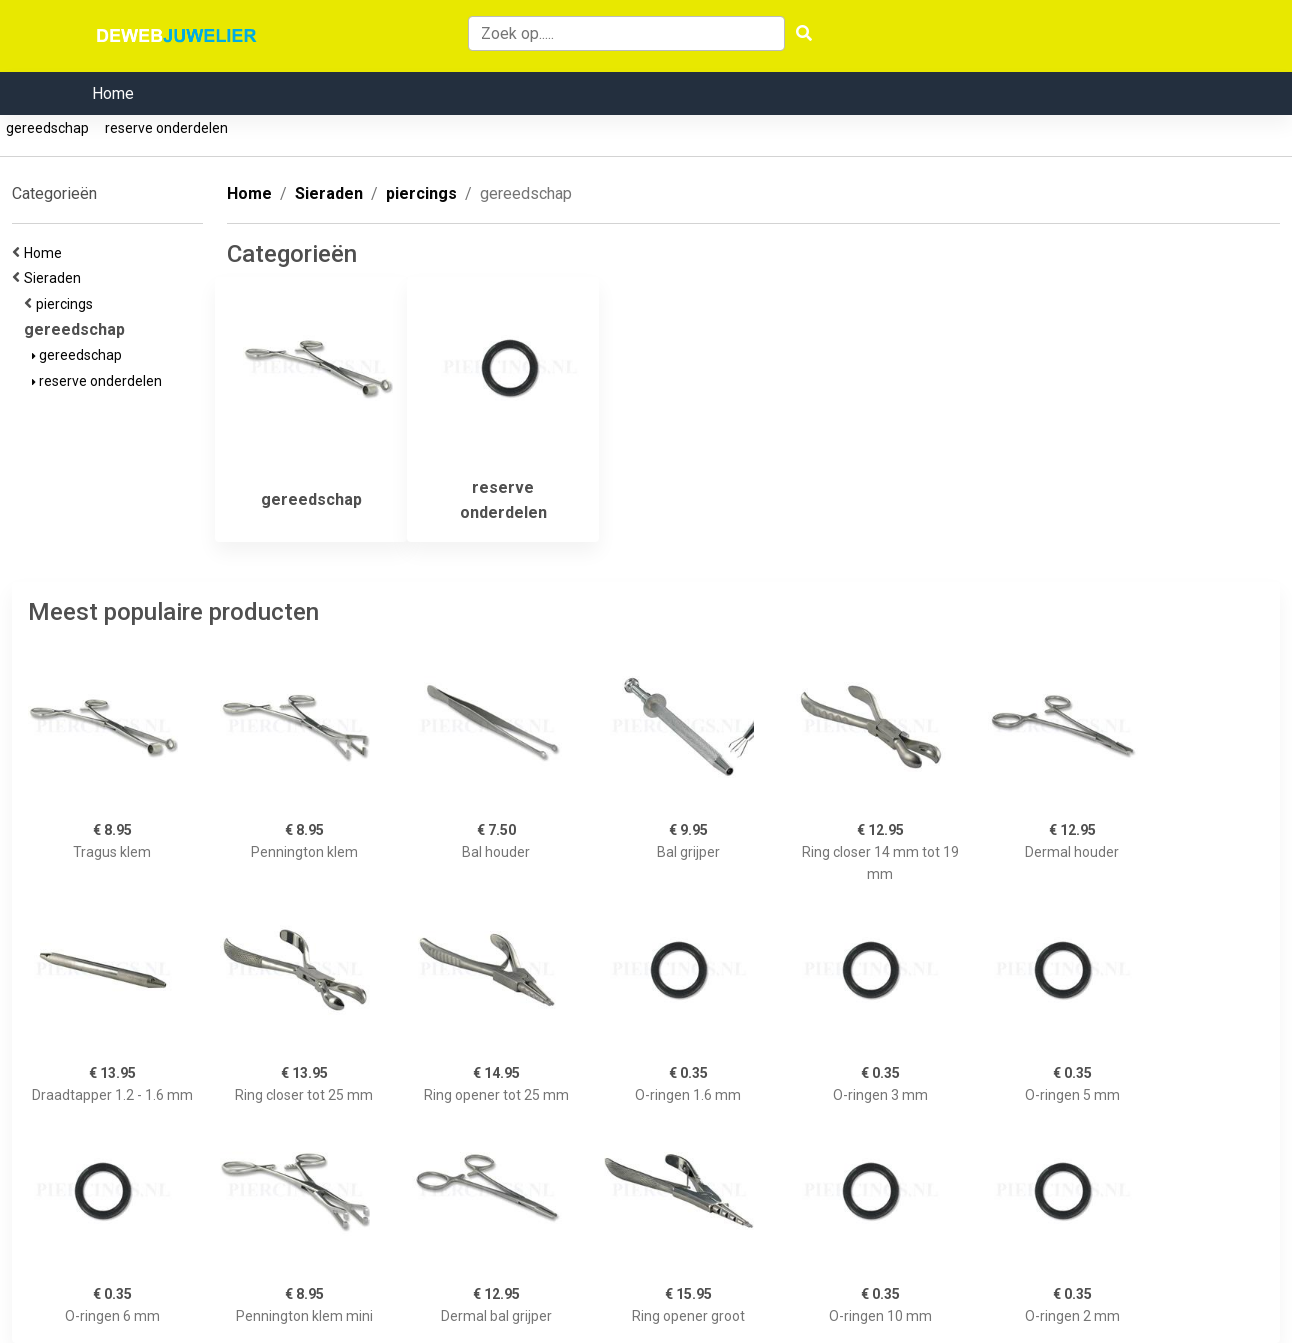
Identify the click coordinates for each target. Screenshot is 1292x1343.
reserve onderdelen (166, 128)
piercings (67, 304)
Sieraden (55, 278)
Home (113, 93)
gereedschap (47, 128)
